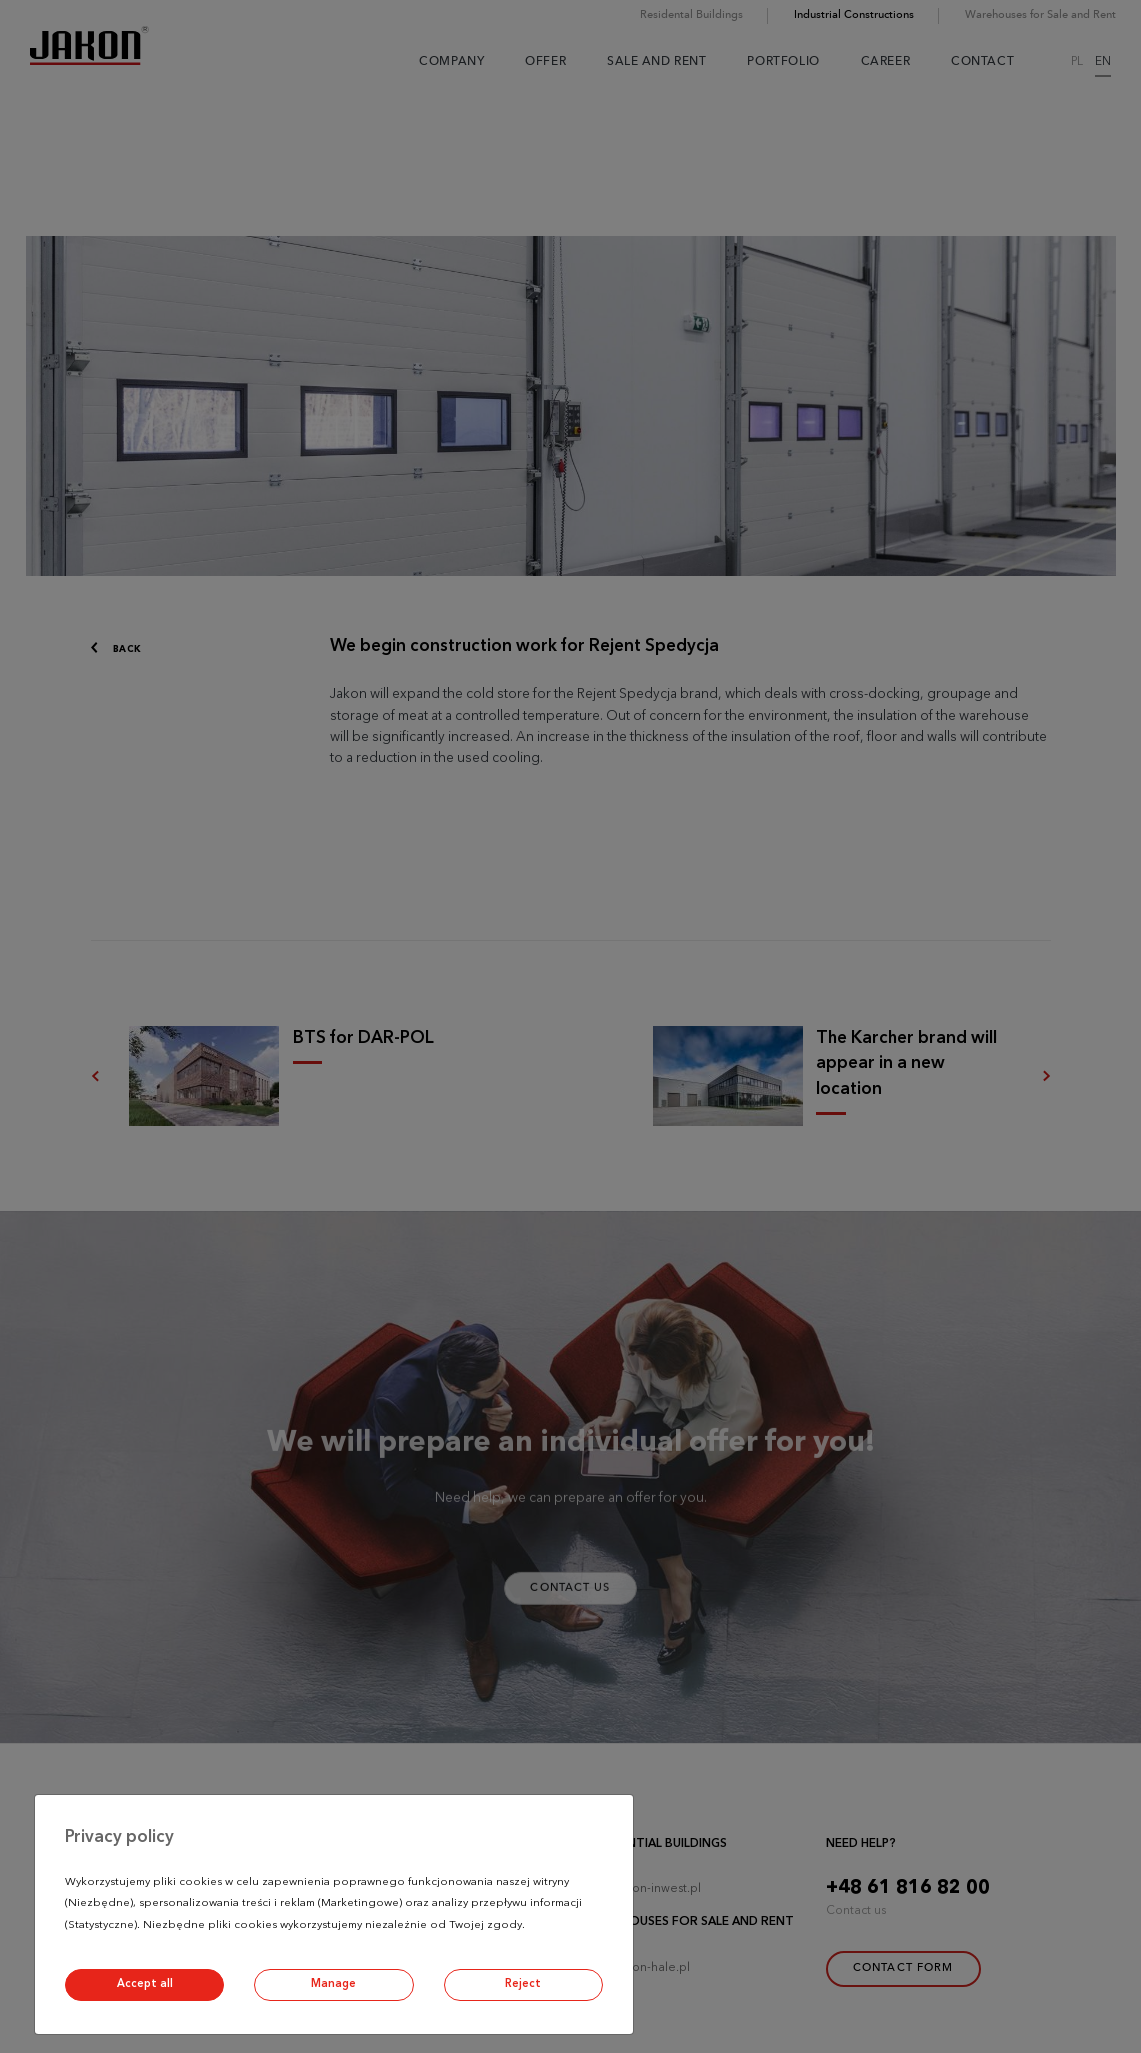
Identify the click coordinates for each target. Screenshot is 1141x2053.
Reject (523, 1984)
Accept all (145, 1984)
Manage (333, 1984)
